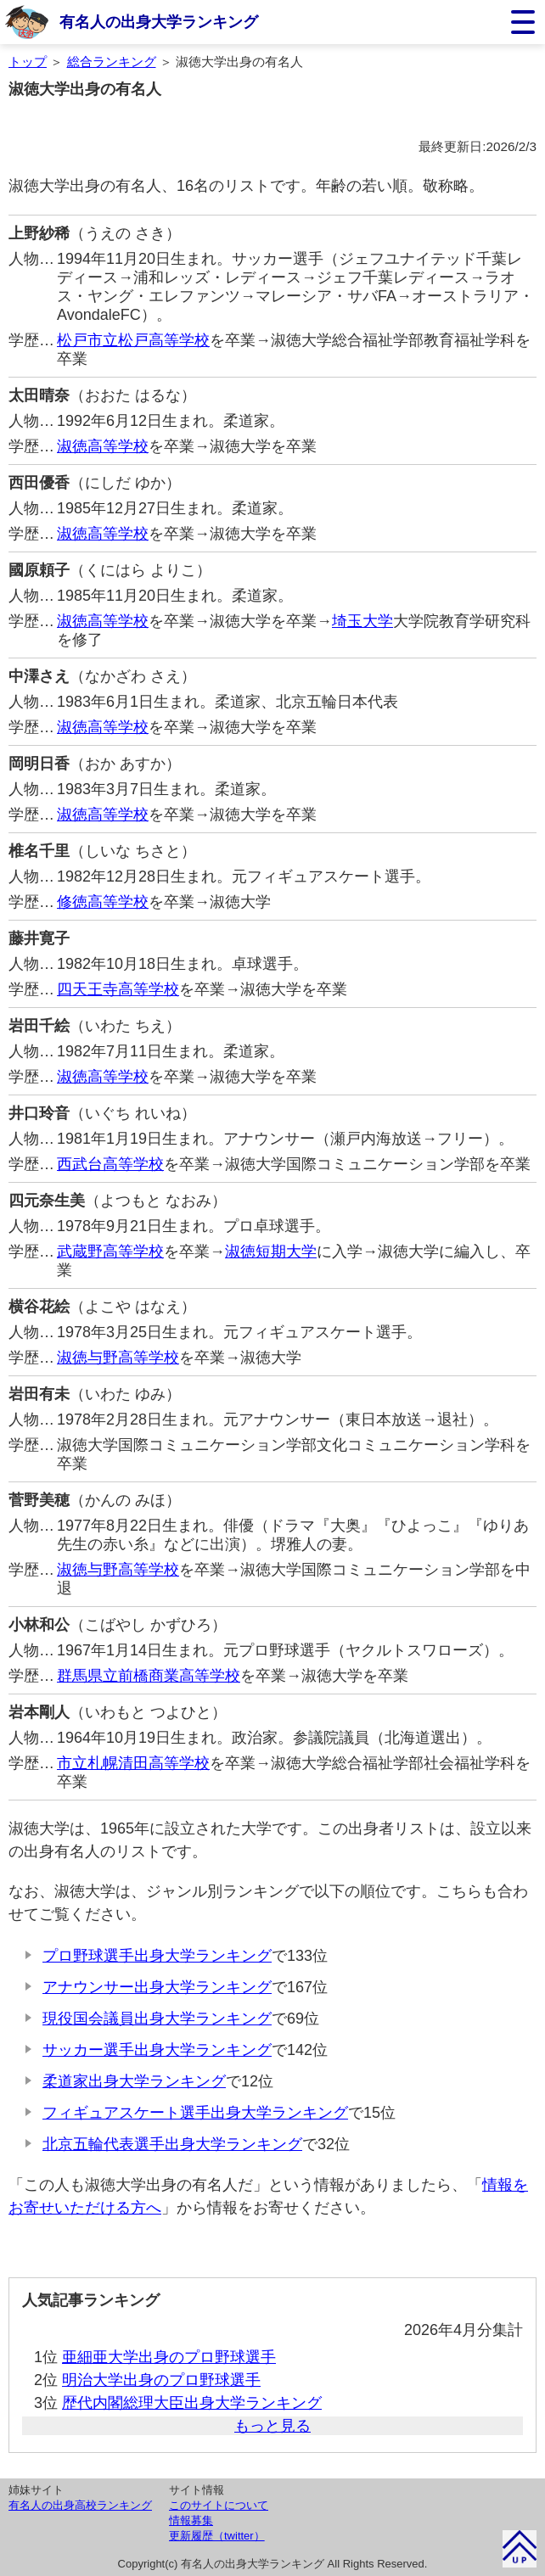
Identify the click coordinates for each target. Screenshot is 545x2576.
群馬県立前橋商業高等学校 (148, 1675)
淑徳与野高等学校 (118, 1357)
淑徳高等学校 (103, 446)
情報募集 (191, 2520)
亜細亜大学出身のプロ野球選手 (169, 2357)
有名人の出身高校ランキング (80, 2505)
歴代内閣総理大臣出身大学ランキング (192, 2402)
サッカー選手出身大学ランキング (157, 2049)
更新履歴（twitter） (217, 2535)
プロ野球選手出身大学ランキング (157, 1955)
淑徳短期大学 (271, 1251)
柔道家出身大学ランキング (134, 2081)
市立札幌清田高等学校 (133, 1763)
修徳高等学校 (103, 901)
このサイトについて (218, 2505)
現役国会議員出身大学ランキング (157, 2018)
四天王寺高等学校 (118, 989)
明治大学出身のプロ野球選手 (161, 2380)
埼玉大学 (362, 621)
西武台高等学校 (110, 1164)
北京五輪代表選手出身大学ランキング (172, 2144)
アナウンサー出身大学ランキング (157, 1987)
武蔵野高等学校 (110, 1251)
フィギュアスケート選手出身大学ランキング (195, 2112)
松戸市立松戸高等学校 (133, 340)
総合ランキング (111, 61)
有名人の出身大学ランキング (158, 22)
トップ (27, 61)
